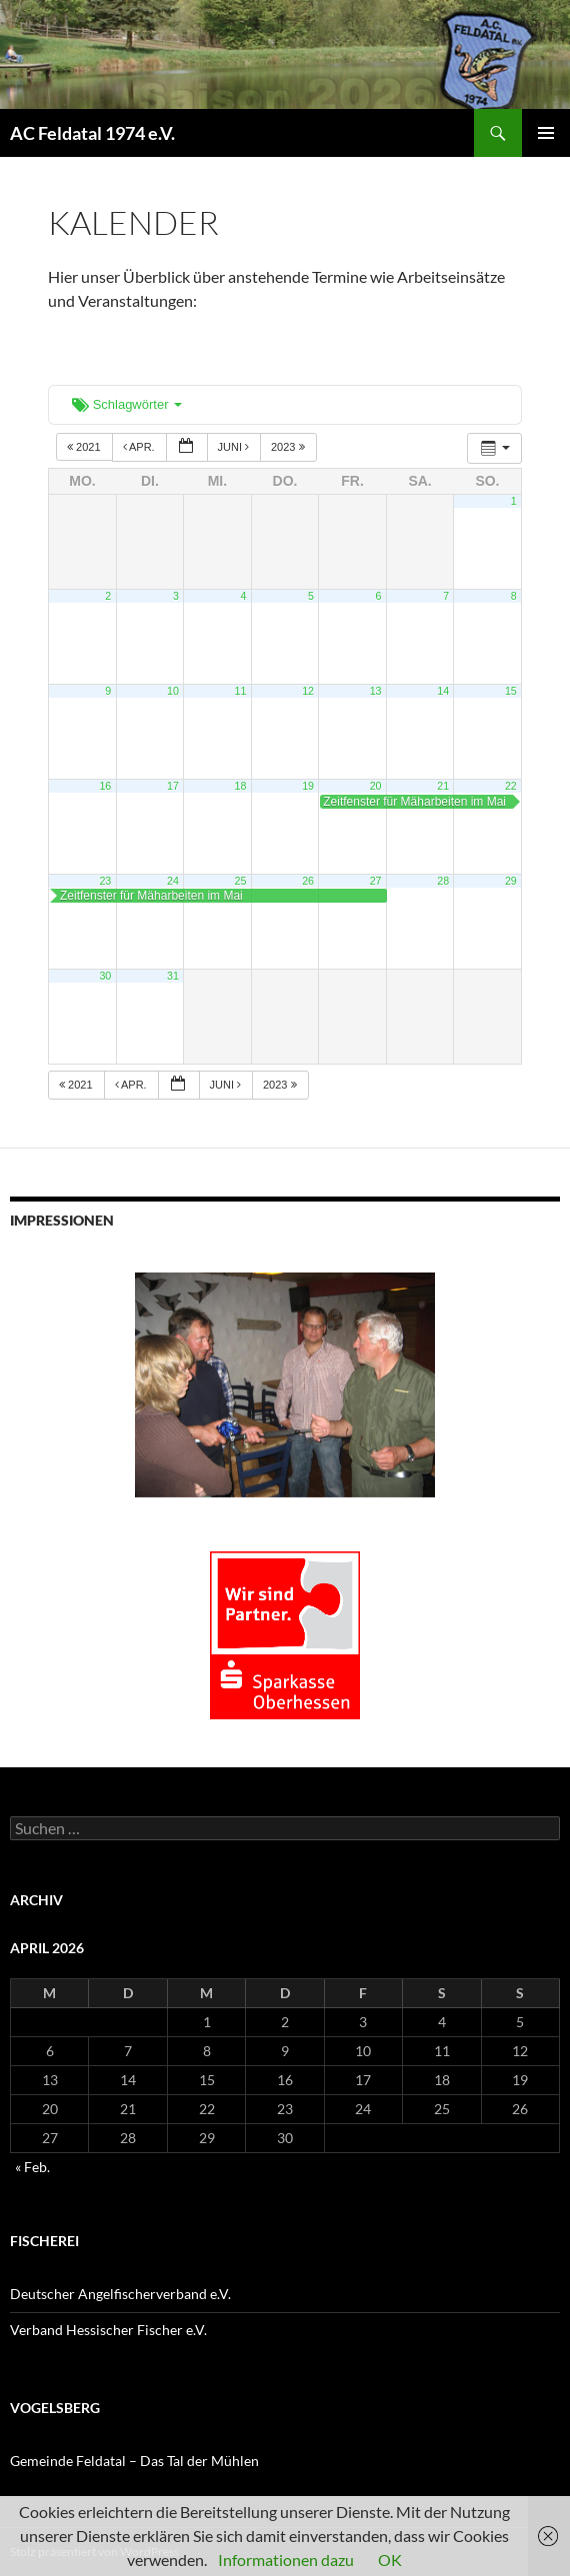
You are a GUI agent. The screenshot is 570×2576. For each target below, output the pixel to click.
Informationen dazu (286, 2559)
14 (443, 691)
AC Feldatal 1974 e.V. (92, 133)
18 (241, 786)
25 (241, 881)
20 (376, 786)
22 (511, 786)
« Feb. (32, 2166)
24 (173, 881)
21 (443, 786)
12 (308, 691)
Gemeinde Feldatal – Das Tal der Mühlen (134, 2460)
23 (105, 881)
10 (173, 691)
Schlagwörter (127, 404)
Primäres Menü (546, 133)
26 (308, 881)
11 (241, 691)
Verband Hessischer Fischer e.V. (108, 2329)
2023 (289, 447)
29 (511, 881)
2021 (85, 447)
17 (173, 786)
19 (308, 786)
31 (173, 976)
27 (376, 881)
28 (443, 881)
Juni (235, 447)
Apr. (140, 447)
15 (511, 691)
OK (390, 2559)
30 (105, 976)
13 (376, 691)
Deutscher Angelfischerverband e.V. (120, 2293)
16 (105, 786)
